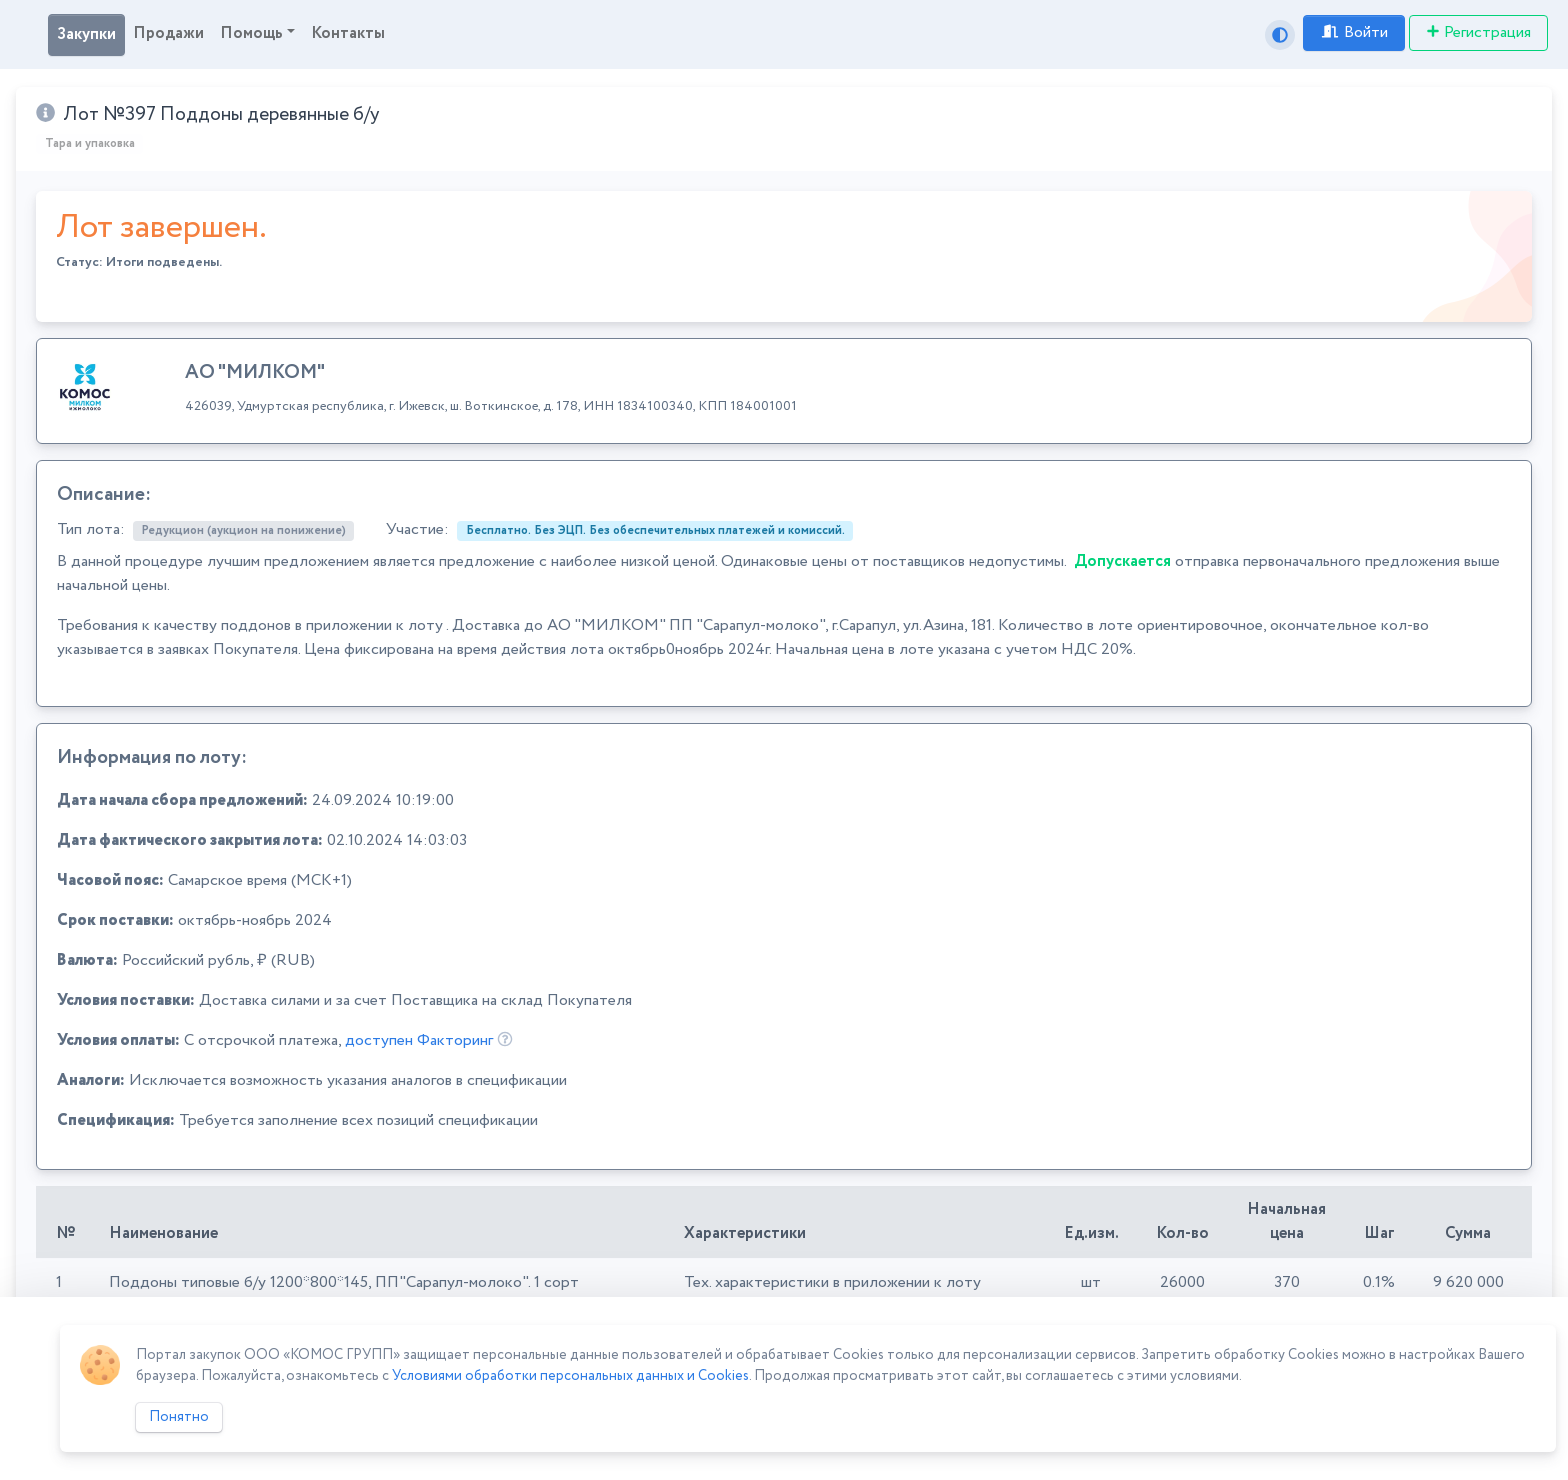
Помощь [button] (251, 33)
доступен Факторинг (419, 1040)
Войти (1354, 32)
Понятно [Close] (179, 1417)
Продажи (168, 33)
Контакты (348, 33)
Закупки (86, 34)
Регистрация (1478, 32)
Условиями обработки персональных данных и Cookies (570, 1376)
